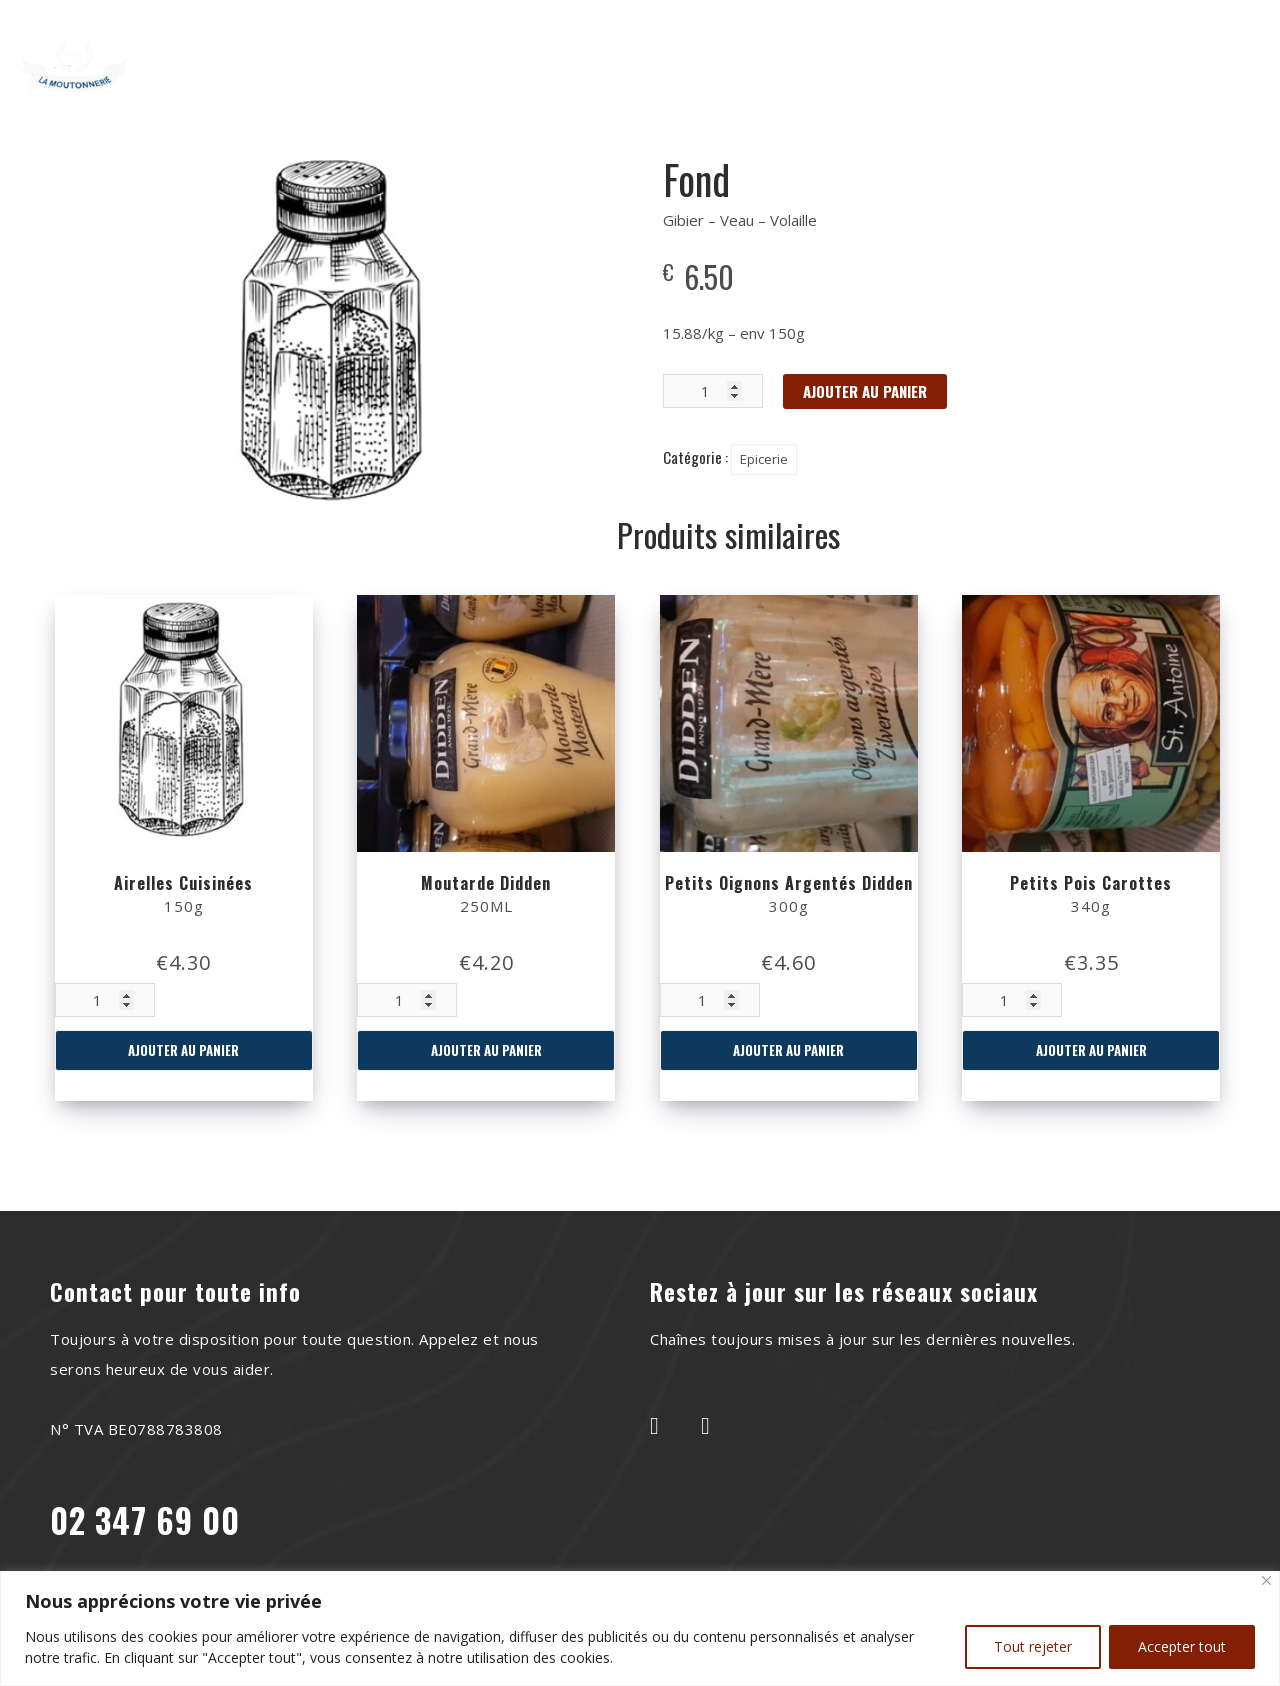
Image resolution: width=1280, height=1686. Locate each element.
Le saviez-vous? (774, 52)
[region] (640, 1628)
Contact (914, 52)
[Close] (1266, 1580)
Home (347, 52)
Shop (636, 81)
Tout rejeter (1033, 1646)
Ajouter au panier (183, 1050)
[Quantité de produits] (105, 1000)
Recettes (631, 52)
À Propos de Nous (481, 52)
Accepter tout (1182, 1646)
